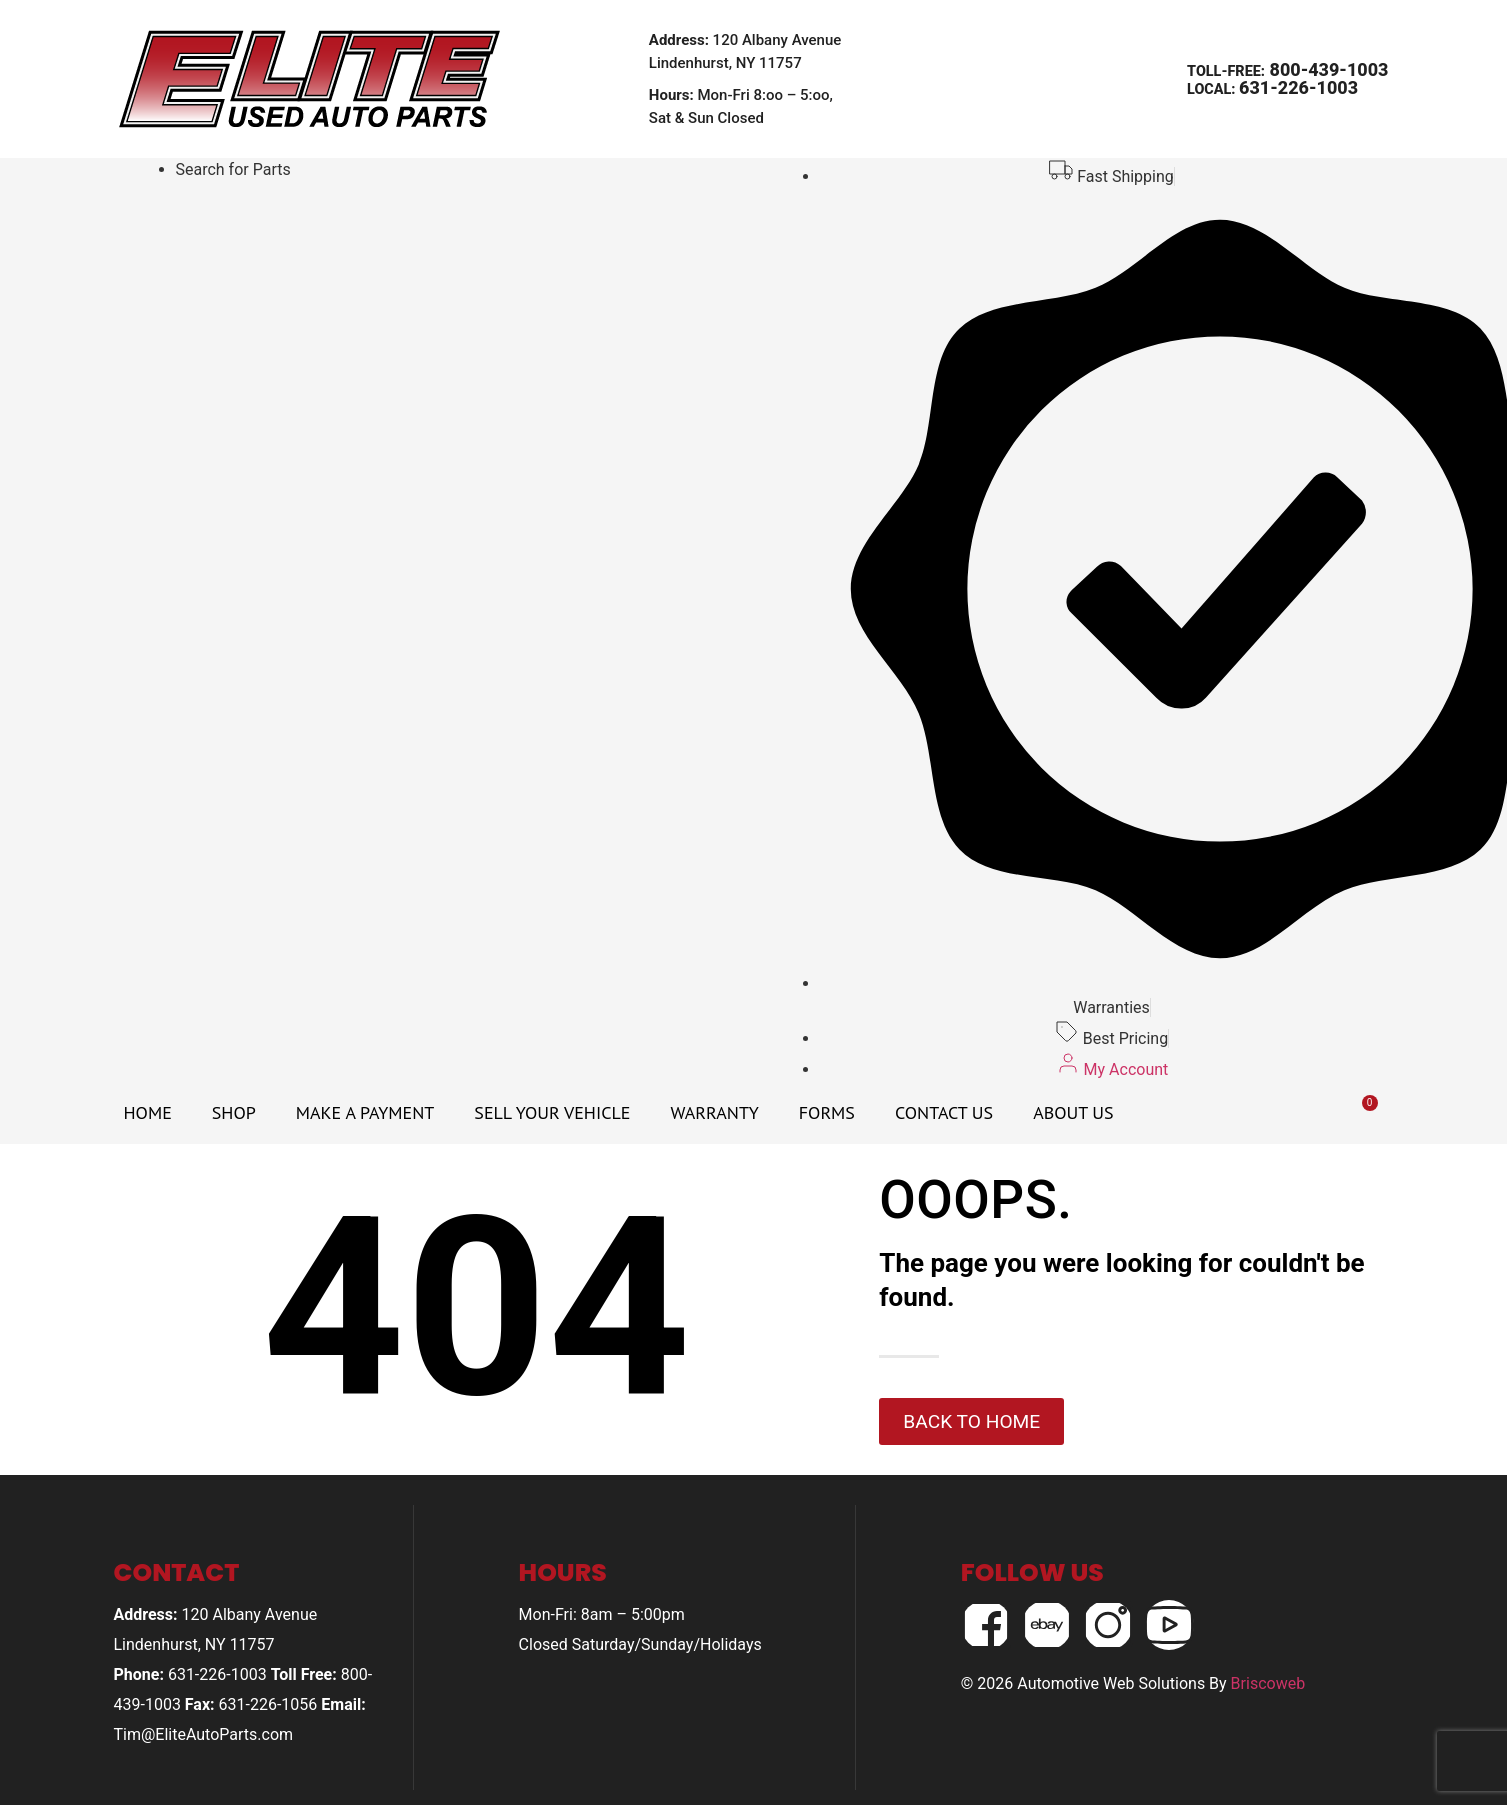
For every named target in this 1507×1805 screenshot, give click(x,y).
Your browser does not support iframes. (426, 219)
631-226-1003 (1298, 87)
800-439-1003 (1326, 69)
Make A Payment (365, 1112)
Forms (827, 1112)
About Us (1073, 1112)
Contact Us (944, 1112)
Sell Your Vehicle (552, 1112)
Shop (234, 1112)
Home (148, 1112)
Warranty (714, 1112)
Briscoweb (1268, 1683)
